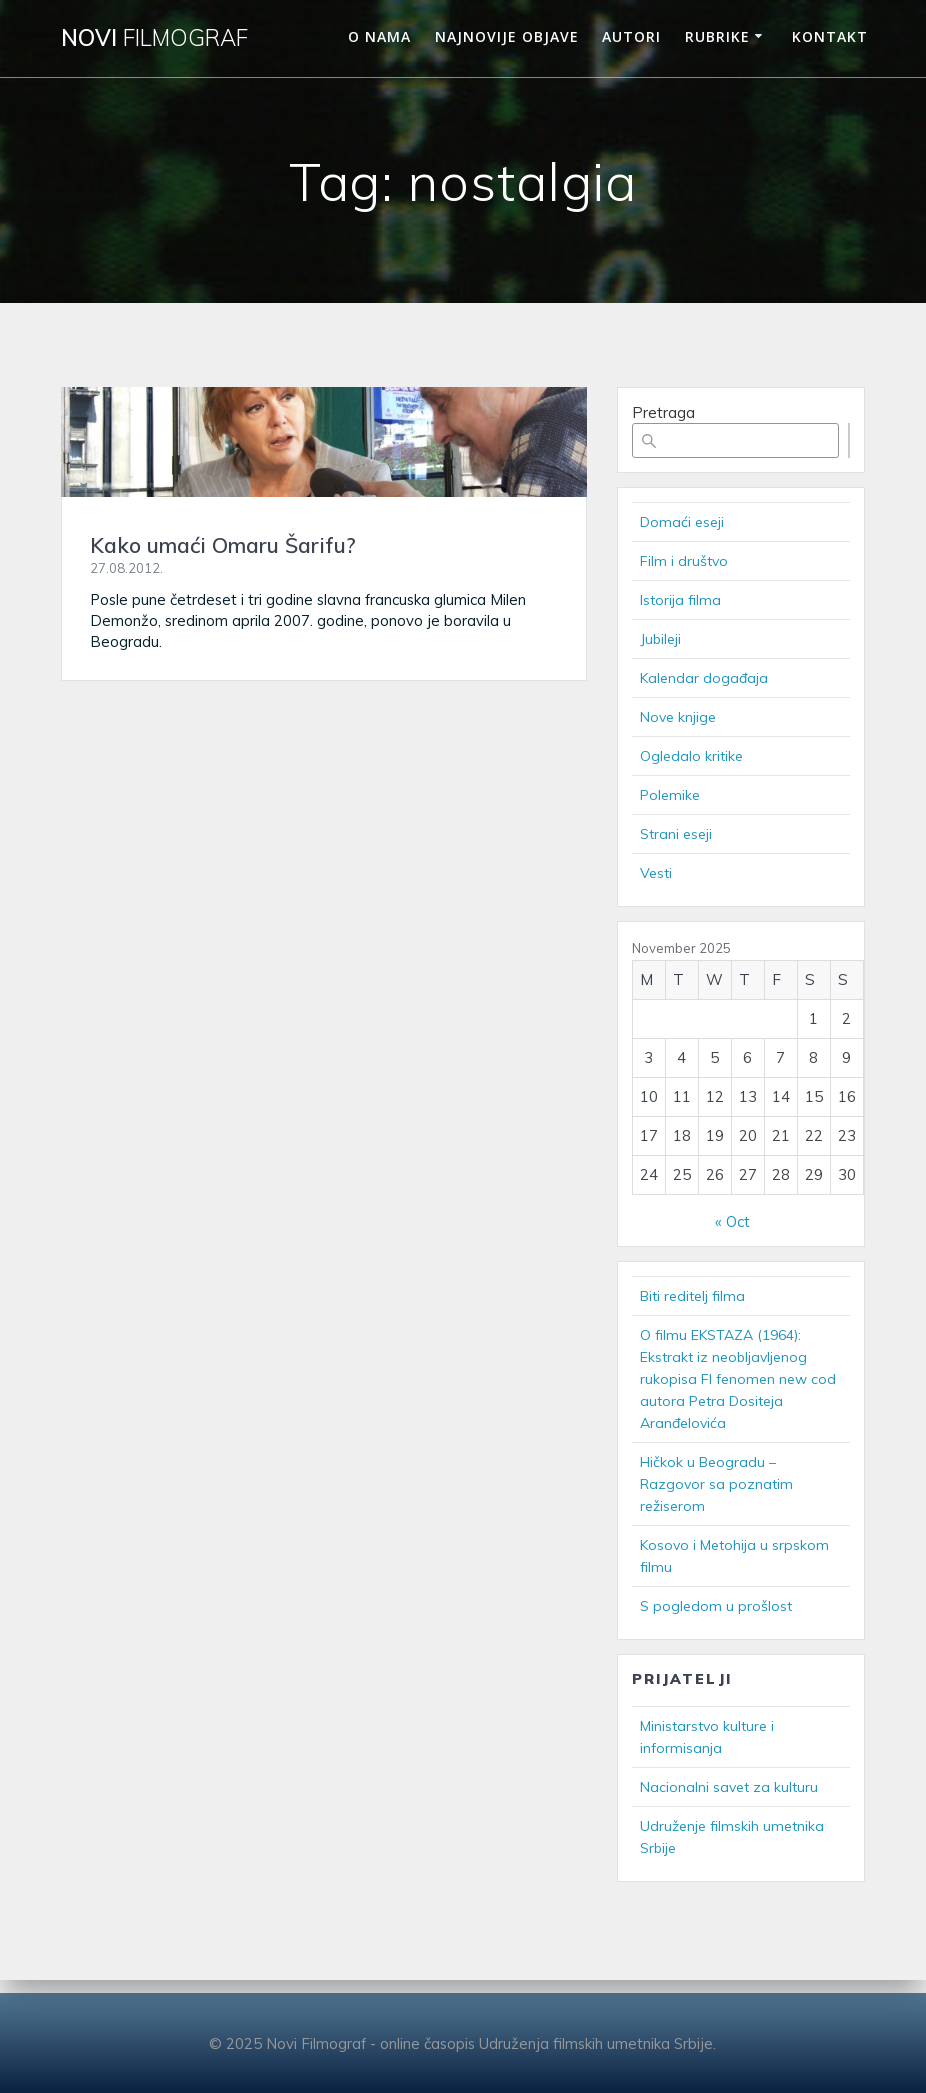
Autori (631, 36)
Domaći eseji (682, 522)
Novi (154, 38)
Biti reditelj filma (692, 1296)
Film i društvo (684, 561)
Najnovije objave (507, 36)
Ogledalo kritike (691, 756)
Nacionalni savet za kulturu (729, 1787)
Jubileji (660, 639)
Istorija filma (680, 600)
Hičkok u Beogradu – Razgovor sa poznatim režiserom (716, 1484)
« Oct (732, 1221)
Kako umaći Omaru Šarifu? (223, 545)
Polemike (670, 795)
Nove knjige (678, 717)
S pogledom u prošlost (716, 1606)
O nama (379, 36)
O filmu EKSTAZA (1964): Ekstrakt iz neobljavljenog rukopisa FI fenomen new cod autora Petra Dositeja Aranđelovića (738, 1379)
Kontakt (830, 36)
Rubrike (717, 36)
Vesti (656, 873)
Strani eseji (676, 834)
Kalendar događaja (704, 678)
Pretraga (663, 412)
